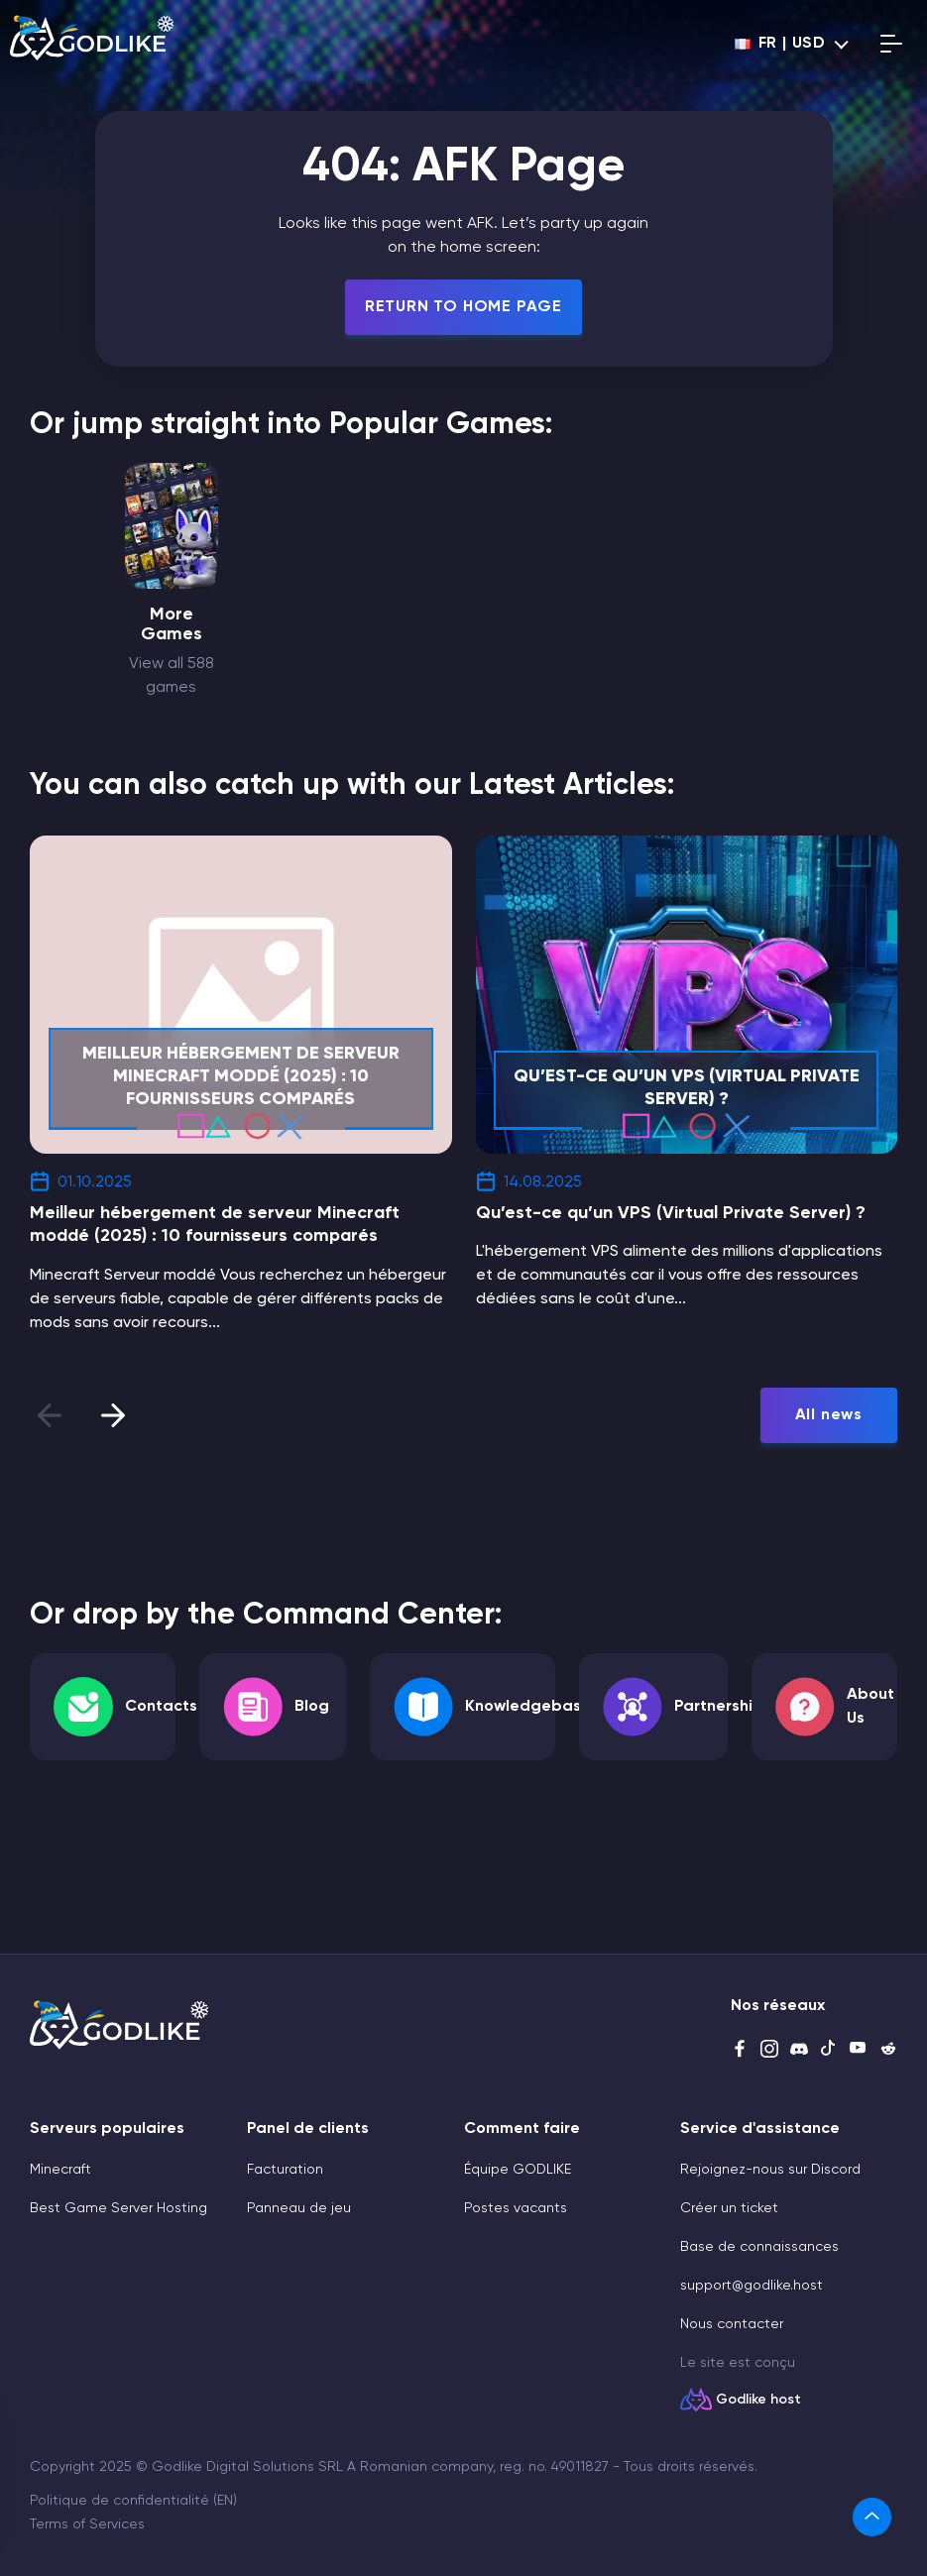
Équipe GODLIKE (517, 2170)
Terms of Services (87, 2524)
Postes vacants (515, 2208)
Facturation (285, 2170)
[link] (878, 2517)
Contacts (161, 1707)
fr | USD (780, 44)
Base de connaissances (759, 2247)
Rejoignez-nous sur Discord (770, 2170)
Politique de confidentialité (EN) (133, 2501)
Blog (311, 1707)
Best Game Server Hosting (118, 2208)
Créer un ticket (729, 2208)
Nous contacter (731, 2324)
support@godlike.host (751, 2286)
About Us (870, 1707)
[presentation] (113, 1415)
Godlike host (758, 2400)
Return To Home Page (463, 307)
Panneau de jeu (299, 2208)
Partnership (718, 1707)
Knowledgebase (528, 1707)
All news (829, 1415)
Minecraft (60, 2170)
